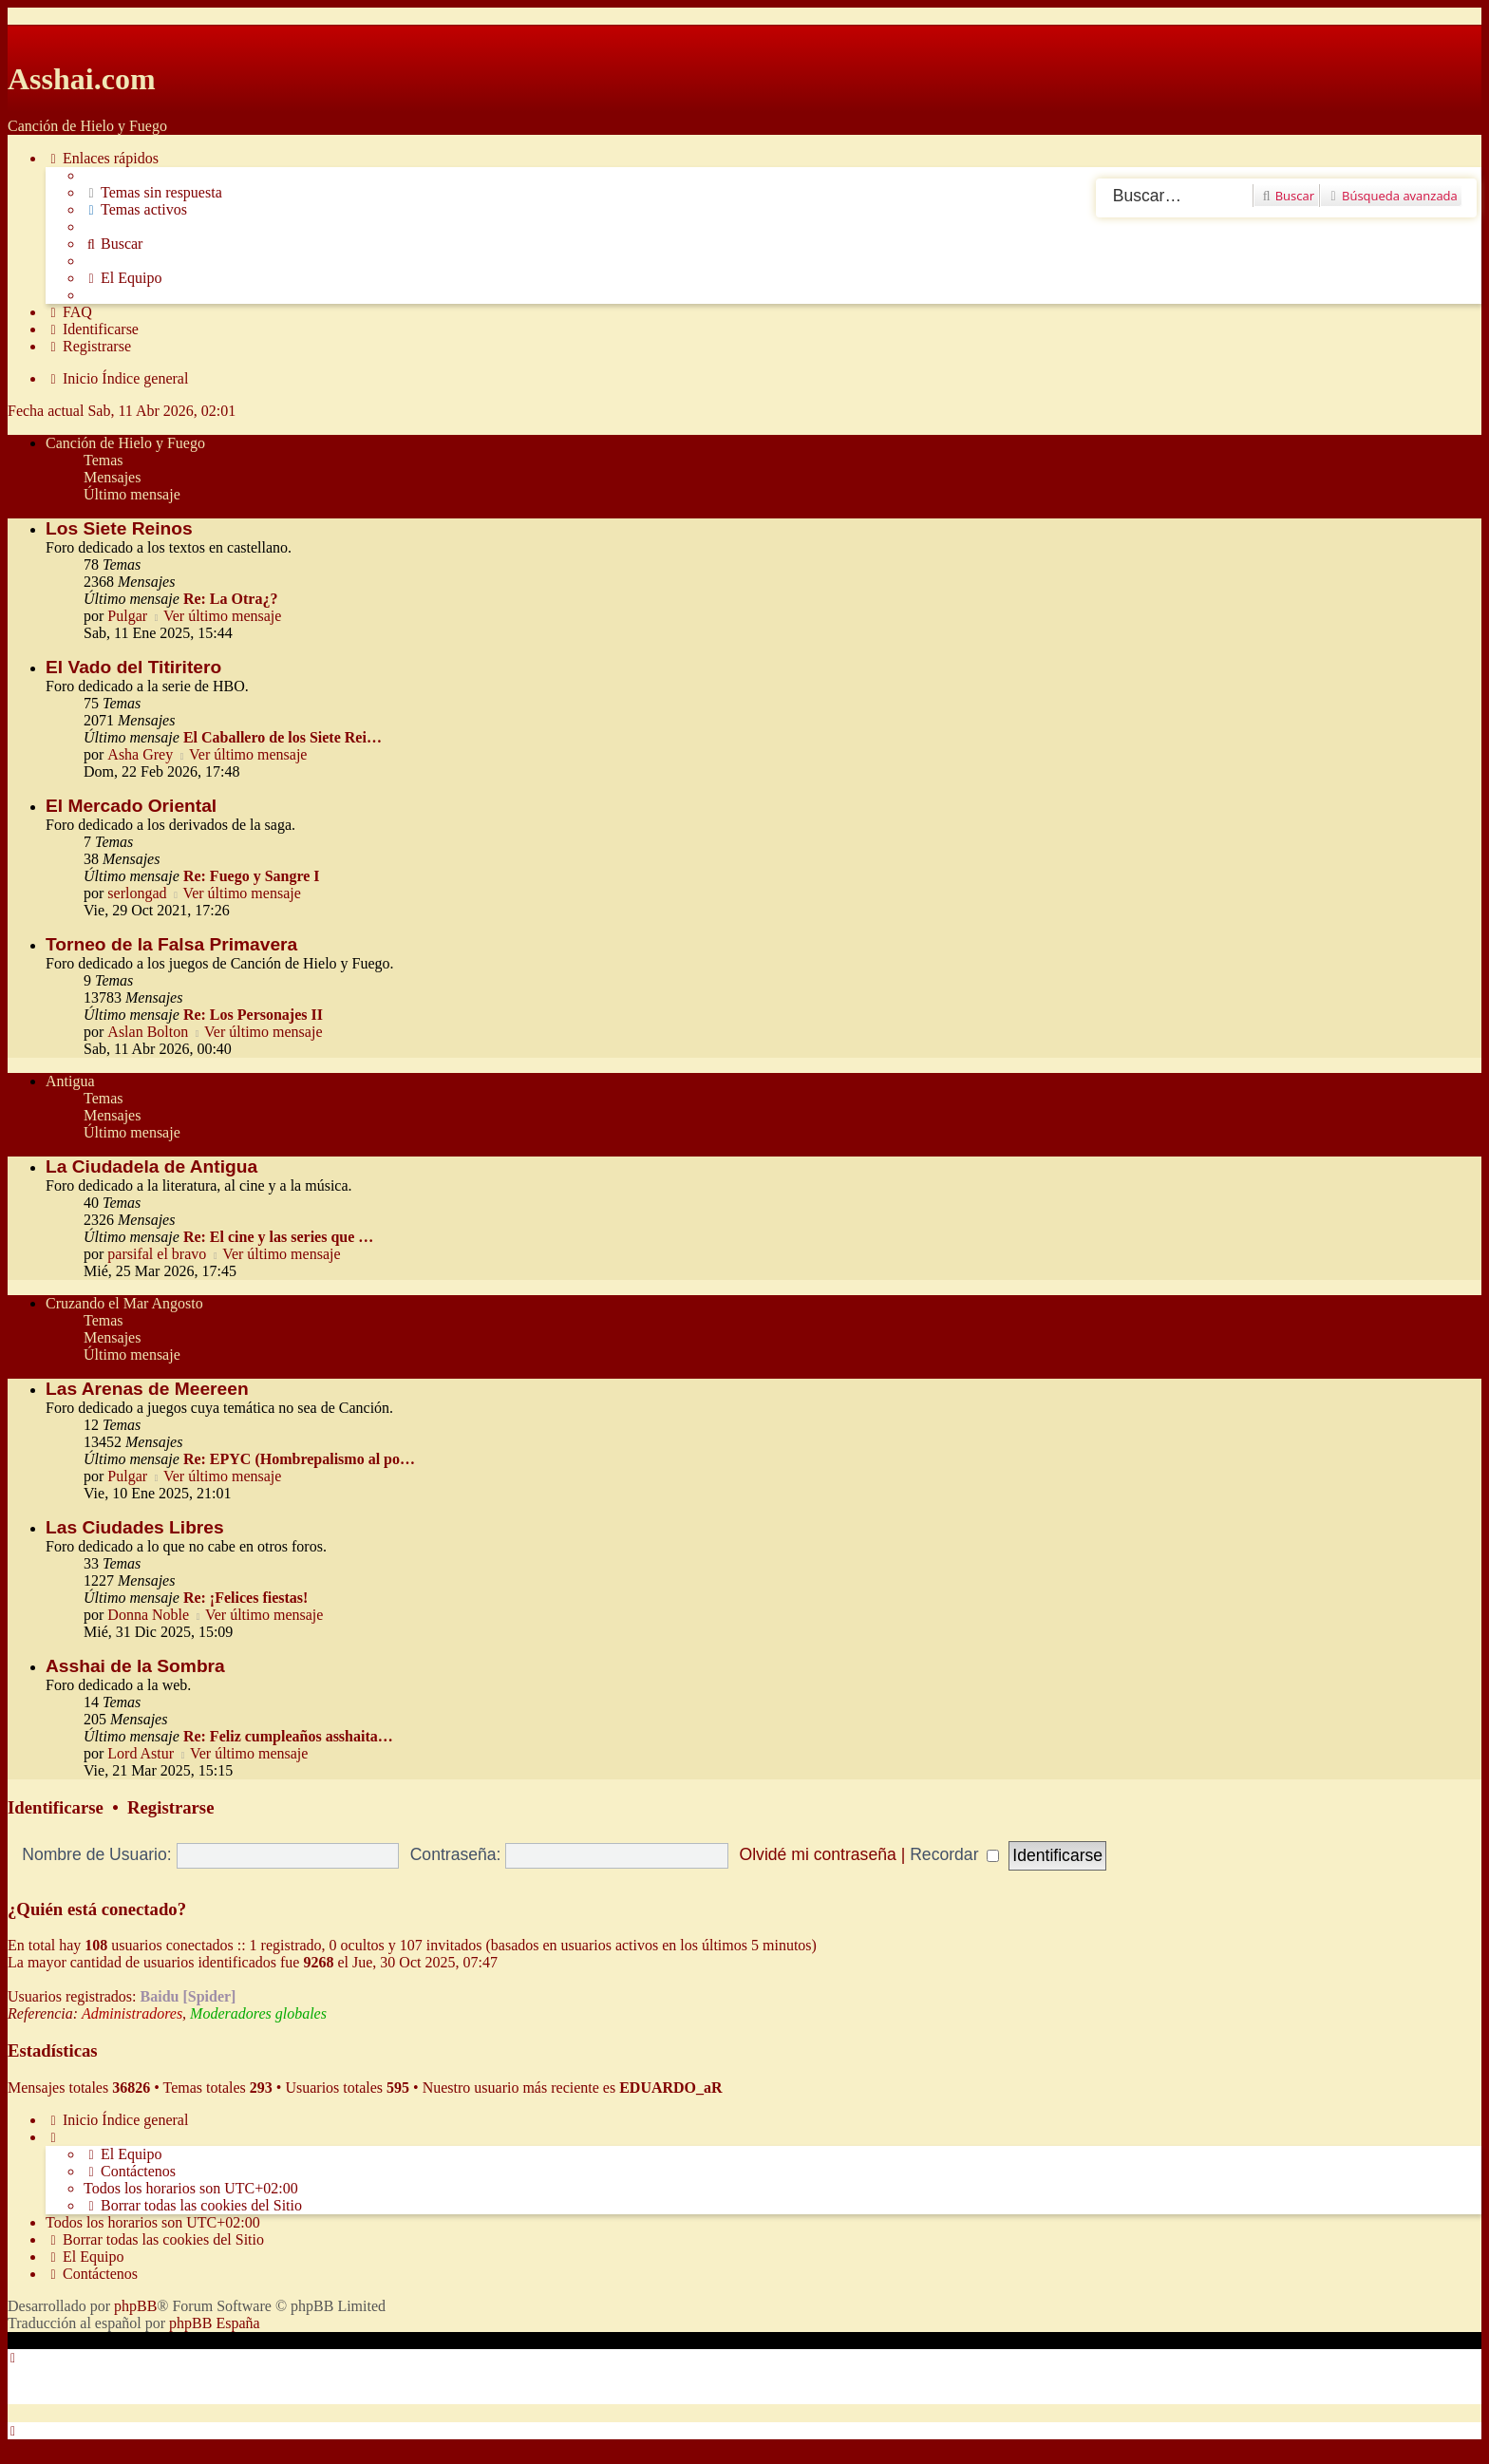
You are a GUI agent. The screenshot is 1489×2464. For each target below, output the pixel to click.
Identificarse (56, 1807)
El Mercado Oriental (131, 806)
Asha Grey (140, 754)
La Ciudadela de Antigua (151, 1166)
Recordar (954, 1854)
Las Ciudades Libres (135, 1527)
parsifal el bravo (156, 1254)
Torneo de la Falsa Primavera (171, 944)
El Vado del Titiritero (133, 667)
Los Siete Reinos (119, 528)
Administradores (132, 2013)
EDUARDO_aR (670, 2087)
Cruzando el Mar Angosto (124, 1303)
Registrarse (170, 1807)
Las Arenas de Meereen (147, 1389)
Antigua (70, 1081)
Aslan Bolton (147, 1032)
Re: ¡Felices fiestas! (246, 1597)
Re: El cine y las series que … (278, 1237)
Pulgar (127, 616)
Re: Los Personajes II (253, 1014)
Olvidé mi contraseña (818, 1854)
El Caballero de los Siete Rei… (282, 737)
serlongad (136, 893)
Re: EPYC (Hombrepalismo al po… (299, 1459)
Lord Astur (140, 1753)
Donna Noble (148, 1615)
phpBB (135, 2306)
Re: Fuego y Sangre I (251, 876)
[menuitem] (153, 192)
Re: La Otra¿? (230, 599)
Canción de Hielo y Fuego (125, 443)
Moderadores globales (258, 2013)
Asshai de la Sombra (135, 1666)
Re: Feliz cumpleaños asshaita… (288, 1736)
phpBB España (214, 2323)
